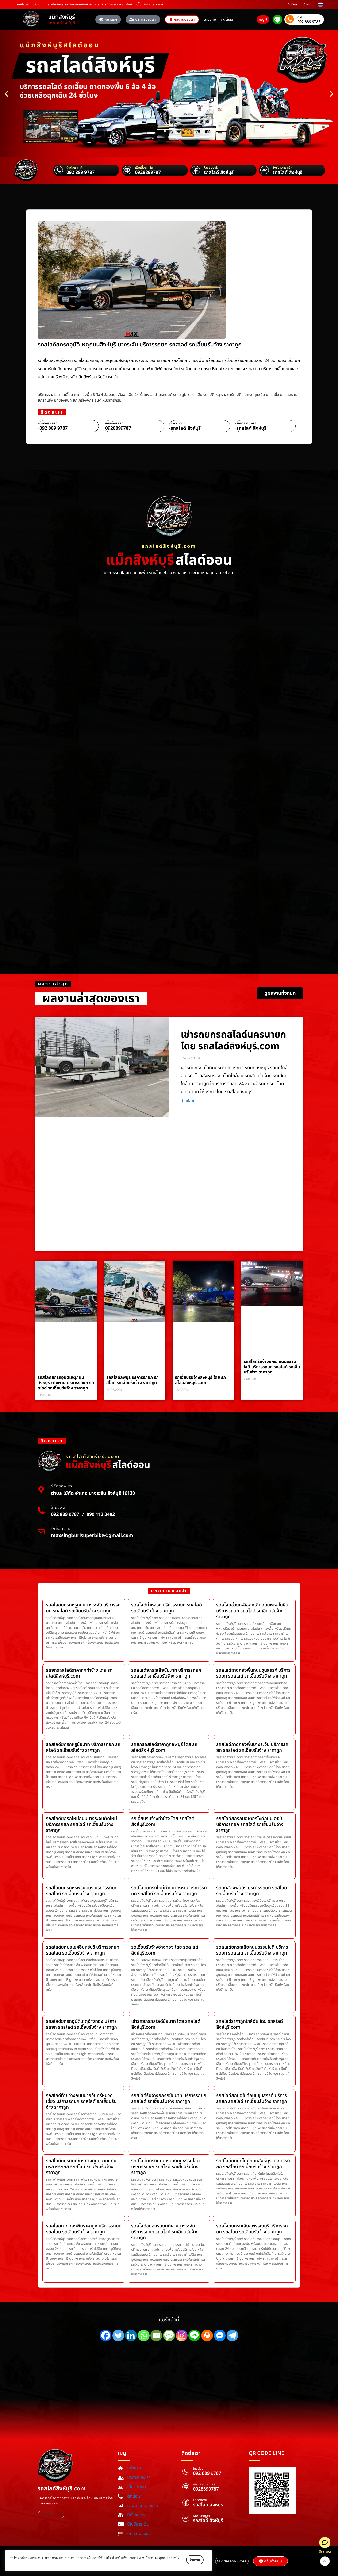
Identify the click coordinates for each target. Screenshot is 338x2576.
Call (299, 17)
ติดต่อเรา (293, 4)
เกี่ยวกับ (210, 19)
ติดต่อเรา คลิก (75, 167)
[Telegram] (232, 2335)
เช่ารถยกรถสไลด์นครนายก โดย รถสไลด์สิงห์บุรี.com (233, 1041)
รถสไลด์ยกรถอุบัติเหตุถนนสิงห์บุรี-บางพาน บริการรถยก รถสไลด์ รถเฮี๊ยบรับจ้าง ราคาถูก (66, 1382)
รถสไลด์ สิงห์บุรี (219, 172)
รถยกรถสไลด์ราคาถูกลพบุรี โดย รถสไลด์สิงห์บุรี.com (164, 1747)
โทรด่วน (198, 2468)
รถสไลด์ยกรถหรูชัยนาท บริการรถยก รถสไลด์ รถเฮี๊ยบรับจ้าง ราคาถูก (83, 1747)
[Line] (194, 2335)
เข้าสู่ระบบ (308, 4)
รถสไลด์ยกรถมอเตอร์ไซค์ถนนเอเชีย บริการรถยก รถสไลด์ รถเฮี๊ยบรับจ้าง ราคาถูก (250, 1824)
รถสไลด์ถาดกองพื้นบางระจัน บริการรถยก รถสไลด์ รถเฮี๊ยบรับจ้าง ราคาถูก (252, 1747)
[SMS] (169, 2335)
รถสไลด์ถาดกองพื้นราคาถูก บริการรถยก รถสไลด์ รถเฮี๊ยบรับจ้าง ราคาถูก (84, 2229)
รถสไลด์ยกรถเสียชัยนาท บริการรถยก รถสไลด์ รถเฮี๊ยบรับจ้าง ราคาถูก (166, 1673)
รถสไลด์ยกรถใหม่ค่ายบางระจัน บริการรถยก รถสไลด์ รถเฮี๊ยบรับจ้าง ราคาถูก (169, 1890)
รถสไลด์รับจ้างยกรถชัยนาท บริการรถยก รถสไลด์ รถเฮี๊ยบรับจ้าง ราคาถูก (168, 2098)
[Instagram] (182, 2335)
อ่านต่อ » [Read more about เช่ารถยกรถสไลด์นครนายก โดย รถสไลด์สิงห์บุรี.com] (187, 1101)
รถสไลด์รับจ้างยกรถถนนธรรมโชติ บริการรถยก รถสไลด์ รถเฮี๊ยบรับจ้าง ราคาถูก (272, 1366)
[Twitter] (118, 2335)
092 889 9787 (308, 21)
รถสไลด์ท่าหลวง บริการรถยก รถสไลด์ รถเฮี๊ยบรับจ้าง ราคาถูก (166, 1608)
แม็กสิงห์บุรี (61, 17)
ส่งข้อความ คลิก (282, 167)
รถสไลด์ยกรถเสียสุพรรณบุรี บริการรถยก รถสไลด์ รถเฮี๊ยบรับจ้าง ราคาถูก (252, 2229)
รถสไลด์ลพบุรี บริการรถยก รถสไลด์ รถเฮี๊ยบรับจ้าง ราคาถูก (132, 1380)
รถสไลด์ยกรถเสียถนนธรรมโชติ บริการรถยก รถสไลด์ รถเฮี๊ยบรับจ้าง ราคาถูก (252, 1950)
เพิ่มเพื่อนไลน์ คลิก (205, 2484)
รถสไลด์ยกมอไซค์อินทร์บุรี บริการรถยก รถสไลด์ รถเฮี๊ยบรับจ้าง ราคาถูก (82, 1950)
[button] (6, 94)
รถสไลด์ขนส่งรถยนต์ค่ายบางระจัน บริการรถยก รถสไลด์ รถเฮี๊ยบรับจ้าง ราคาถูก (165, 2232)
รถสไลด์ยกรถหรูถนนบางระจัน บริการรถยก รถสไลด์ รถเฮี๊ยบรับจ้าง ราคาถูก (83, 1608)
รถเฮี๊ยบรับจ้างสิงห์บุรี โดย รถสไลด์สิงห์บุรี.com (200, 1380)
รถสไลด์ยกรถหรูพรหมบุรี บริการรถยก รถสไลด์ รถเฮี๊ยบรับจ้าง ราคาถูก (82, 1890)
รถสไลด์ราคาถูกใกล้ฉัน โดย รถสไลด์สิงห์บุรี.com (249, 2024)
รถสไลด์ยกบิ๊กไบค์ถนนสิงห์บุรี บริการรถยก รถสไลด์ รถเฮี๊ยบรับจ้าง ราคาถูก (253, 2163)
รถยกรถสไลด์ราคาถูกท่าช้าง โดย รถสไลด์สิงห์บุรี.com (79, 1673)
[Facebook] (105, 2335)
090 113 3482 (101, 1514)
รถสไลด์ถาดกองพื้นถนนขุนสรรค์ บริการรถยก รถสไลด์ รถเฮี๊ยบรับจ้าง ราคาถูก (253, 1673)
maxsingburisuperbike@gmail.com (92, 1535)
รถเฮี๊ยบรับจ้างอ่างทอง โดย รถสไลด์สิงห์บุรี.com (164, 1950)
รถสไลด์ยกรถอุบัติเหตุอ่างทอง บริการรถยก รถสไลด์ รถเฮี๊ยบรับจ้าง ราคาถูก (81, 2024)
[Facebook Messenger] (220, 2335)
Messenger (202, 2515)
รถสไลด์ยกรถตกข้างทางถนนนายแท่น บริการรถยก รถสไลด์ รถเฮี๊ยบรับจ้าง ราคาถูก (81, 2166)
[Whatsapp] (144, 2335)
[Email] (156, 2335)
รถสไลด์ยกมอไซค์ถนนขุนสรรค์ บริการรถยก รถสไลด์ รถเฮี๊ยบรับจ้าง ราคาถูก (251, 2098)
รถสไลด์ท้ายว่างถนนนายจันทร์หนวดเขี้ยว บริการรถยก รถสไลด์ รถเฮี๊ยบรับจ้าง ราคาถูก (81, 2101)
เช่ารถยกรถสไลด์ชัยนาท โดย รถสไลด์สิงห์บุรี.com (165, 2024)
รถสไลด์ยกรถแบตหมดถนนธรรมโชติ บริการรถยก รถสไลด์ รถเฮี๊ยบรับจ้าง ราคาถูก (165, 2166)
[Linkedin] (131, 2335)
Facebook (211, 167)
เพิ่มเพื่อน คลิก (144, 167)
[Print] (207, 2335)
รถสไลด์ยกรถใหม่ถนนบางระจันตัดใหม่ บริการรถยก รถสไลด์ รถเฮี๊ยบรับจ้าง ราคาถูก (81, 1824)
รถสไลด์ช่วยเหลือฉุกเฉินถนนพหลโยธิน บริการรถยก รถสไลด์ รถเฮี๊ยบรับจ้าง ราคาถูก (252, 1611)
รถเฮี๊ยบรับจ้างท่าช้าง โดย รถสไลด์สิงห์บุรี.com (162, 1821)
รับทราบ (195, 2559)
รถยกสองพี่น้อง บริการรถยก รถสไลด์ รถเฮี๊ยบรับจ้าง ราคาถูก (251, 1890)
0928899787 (148, 172)
